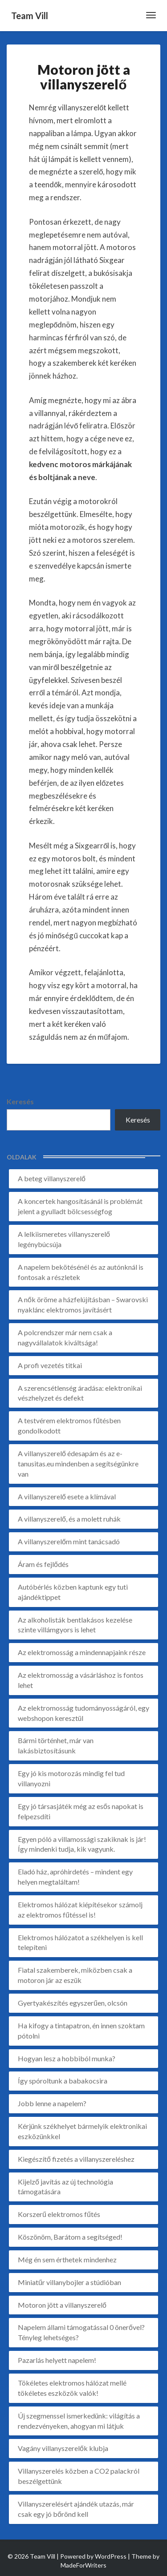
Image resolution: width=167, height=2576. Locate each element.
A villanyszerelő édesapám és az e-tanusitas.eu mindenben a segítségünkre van (78, 1463)
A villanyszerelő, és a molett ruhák (69, 1518)
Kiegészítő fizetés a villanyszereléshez (76, 2159)
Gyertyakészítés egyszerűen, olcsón (72, 2003)
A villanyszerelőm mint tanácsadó (69, 1541)
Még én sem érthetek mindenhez (67, 2259)
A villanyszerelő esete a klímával (67, 1496)
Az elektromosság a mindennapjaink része (82, 1652)
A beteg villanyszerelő (52, 1178)
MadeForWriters (83, 2565)
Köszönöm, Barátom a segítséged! (70, 2237)
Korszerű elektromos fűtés (59, 2214)
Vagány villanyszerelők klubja (63, 2448)
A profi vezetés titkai (50, 1365)
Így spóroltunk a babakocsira (62, 2080)
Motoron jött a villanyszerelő (62, 2305)
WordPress (110, 2556)
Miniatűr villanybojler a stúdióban (69, 2282)
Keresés (20, 1101)
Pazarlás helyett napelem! (57, 2360)
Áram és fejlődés (43, 1564)
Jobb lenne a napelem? (52, 2103)
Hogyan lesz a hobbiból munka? (66, 2058)
